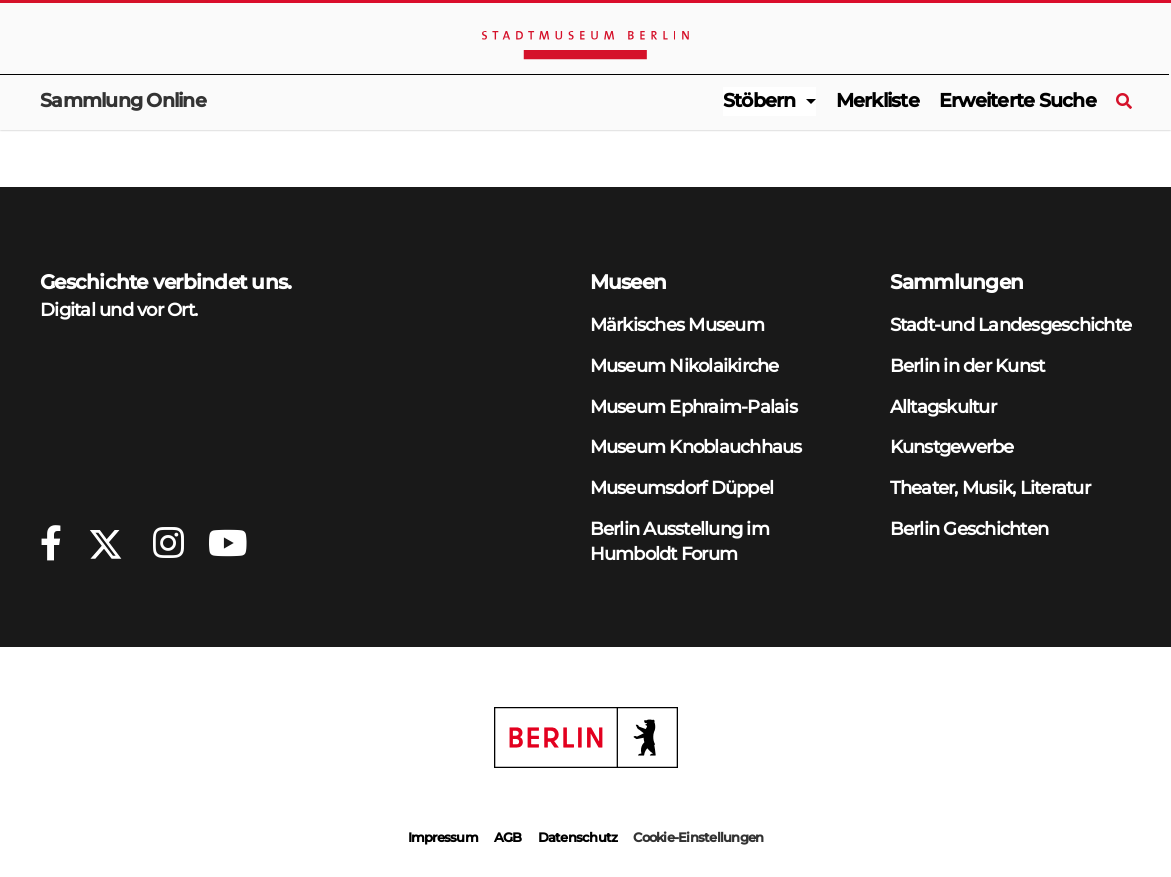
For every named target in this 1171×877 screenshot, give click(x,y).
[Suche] (1123, 102)
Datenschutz (578, 837)
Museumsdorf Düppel (682, 487)
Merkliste (877, 100)
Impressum (443, 837)
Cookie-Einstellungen (698, 837)
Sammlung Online (123, 100)
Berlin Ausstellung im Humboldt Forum (679, 541)
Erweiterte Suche (1017, 100)
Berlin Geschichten (969, 528)
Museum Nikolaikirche (684, 365)
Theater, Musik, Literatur (990, 487)
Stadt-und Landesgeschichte (1011, 324)
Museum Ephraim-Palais (693, 406)
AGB (508, 837)
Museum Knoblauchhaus (696, 446)
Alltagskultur (943, 406)
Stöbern (759, 100)
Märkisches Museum (677, 324)
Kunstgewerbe (952, 446)
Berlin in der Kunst (967, 365)
